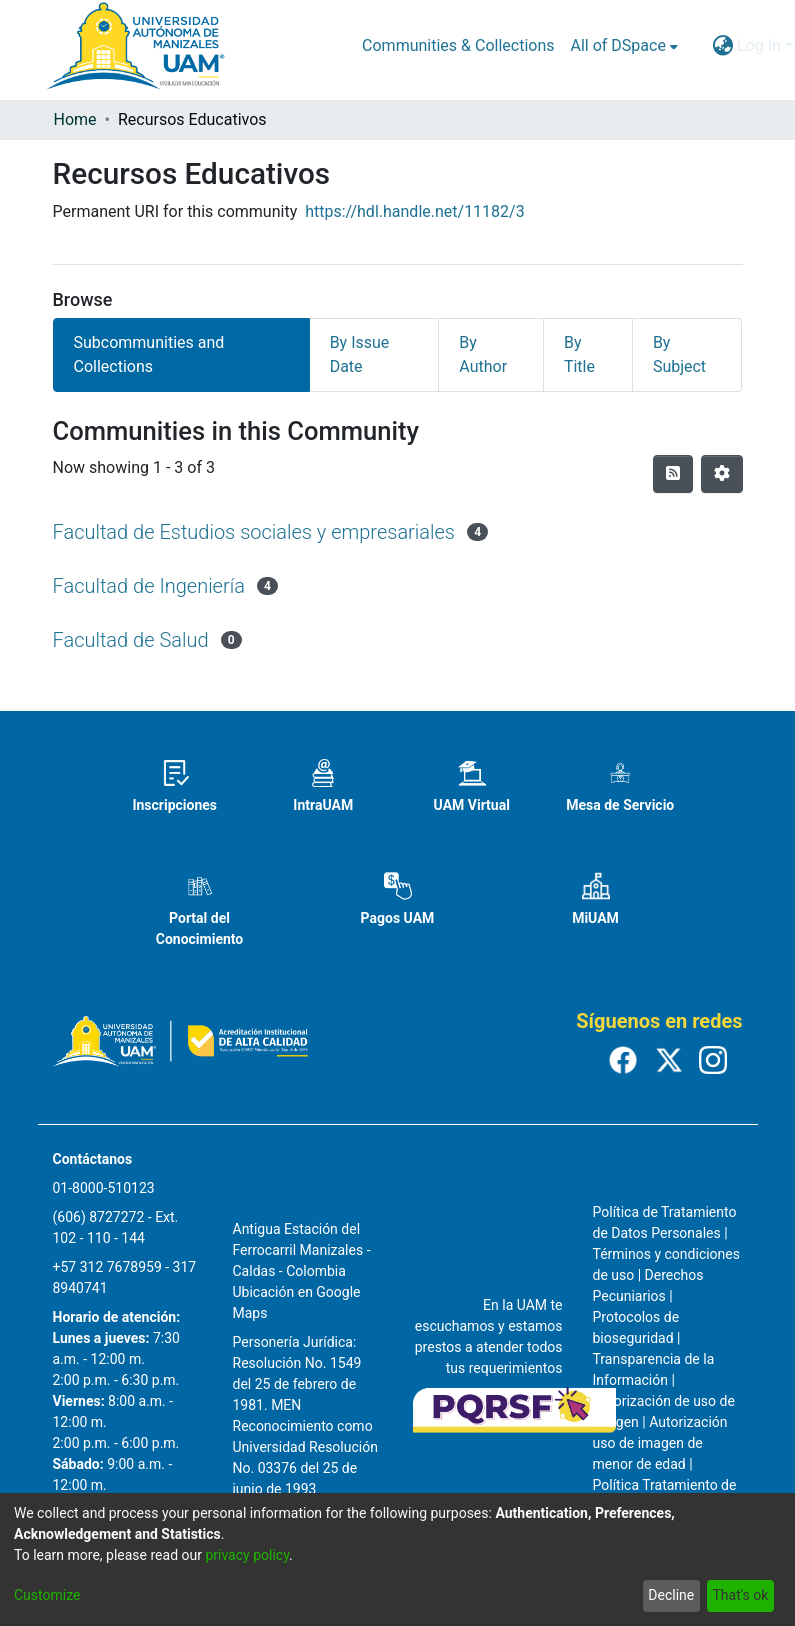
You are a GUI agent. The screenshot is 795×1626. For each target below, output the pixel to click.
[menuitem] (624, 46)
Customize (47, 1595)
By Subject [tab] (679, 354)
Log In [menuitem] (759, 45)
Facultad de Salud (131, 640)
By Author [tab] (483, 354)
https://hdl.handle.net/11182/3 (414, 211)
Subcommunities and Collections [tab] (149, 354)
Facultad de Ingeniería (149, 586)
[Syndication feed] (673, 474)
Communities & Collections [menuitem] (458, 45)
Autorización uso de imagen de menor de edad (660, 1443)
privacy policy (247, 1555)
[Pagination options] (722, 474)
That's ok (740, 1595)
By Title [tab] (579, 354)
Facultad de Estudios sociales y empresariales (254, 532)
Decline (671, 1595)
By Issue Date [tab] (360, 354)
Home (75, 119)
